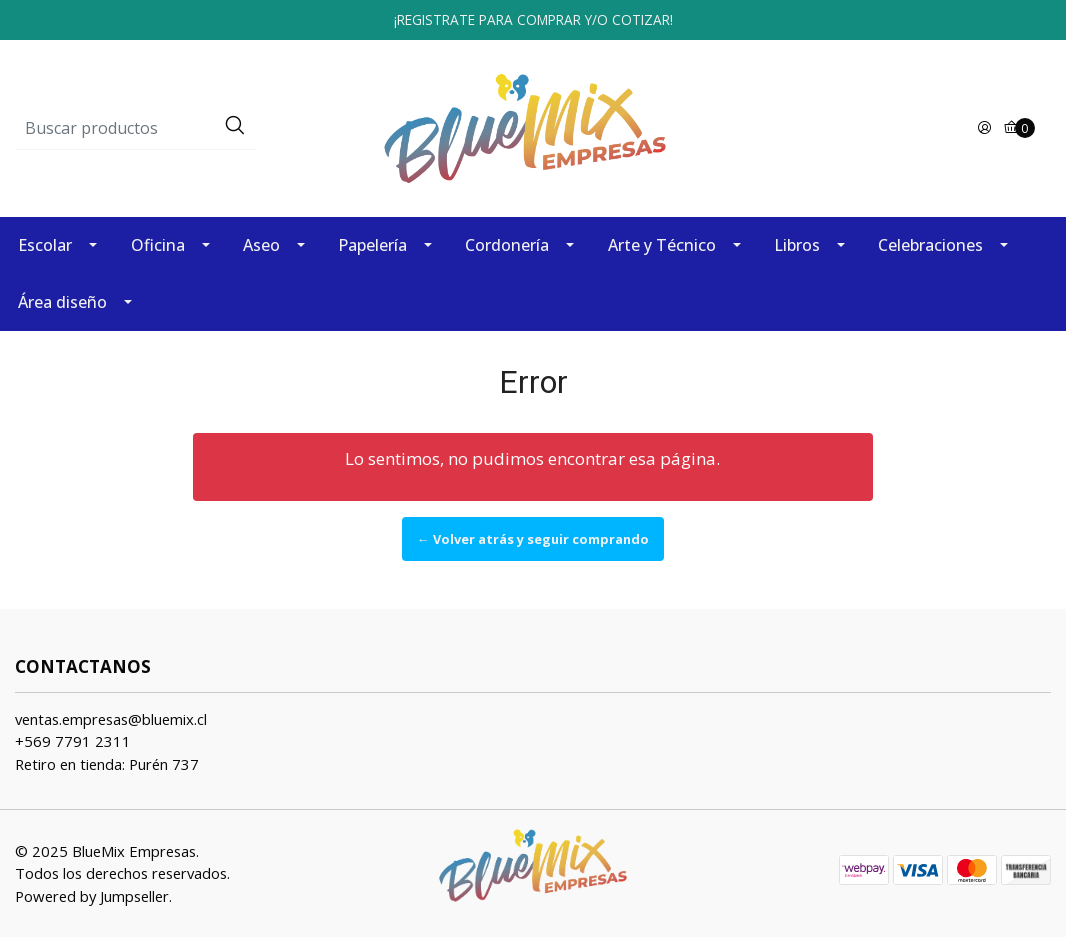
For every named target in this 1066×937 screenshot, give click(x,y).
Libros (797, 245)
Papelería (372, 245)
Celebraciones (930, 245)
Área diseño (62, 302)
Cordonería (507, 245)
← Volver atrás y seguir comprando (533, 539)
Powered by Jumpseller (92, 896)
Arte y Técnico (662, 245)
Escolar (45, 245)
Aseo (261, 245)
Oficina (158, 245)
